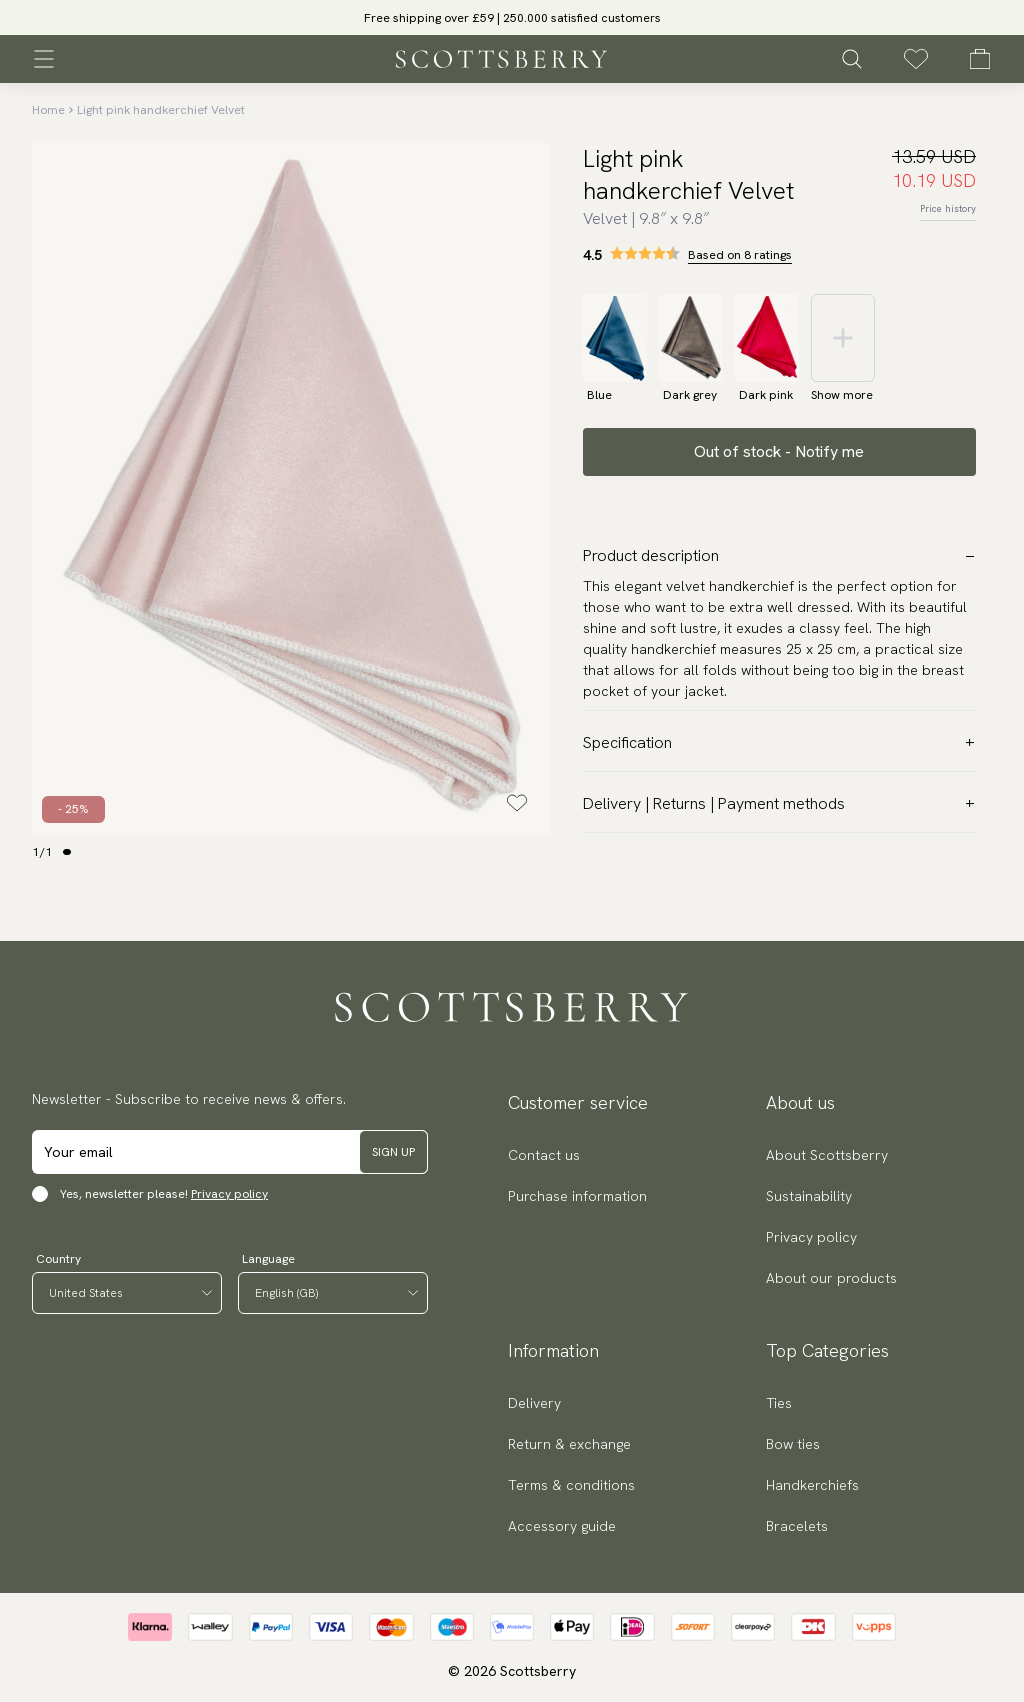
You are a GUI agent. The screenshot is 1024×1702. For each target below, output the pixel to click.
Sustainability (809, 1196)
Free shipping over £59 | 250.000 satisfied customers (512, 18)
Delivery (534, 1403)
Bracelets (797, 1526)
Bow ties (793, 1444)
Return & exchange (569, 1444)
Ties (779, 1403)
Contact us (544, 1155)
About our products (831, 1278)
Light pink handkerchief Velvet (161, 110)
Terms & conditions (571, 1485)
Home (48, 110)
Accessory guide (562, 1526)
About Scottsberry (827, 1155)
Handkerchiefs (812, 1485)
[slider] (512, 17)
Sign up (393, 1152)
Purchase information (577, 1196)
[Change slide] (67, 852)
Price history (948, 208)
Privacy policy (229, 1194)
